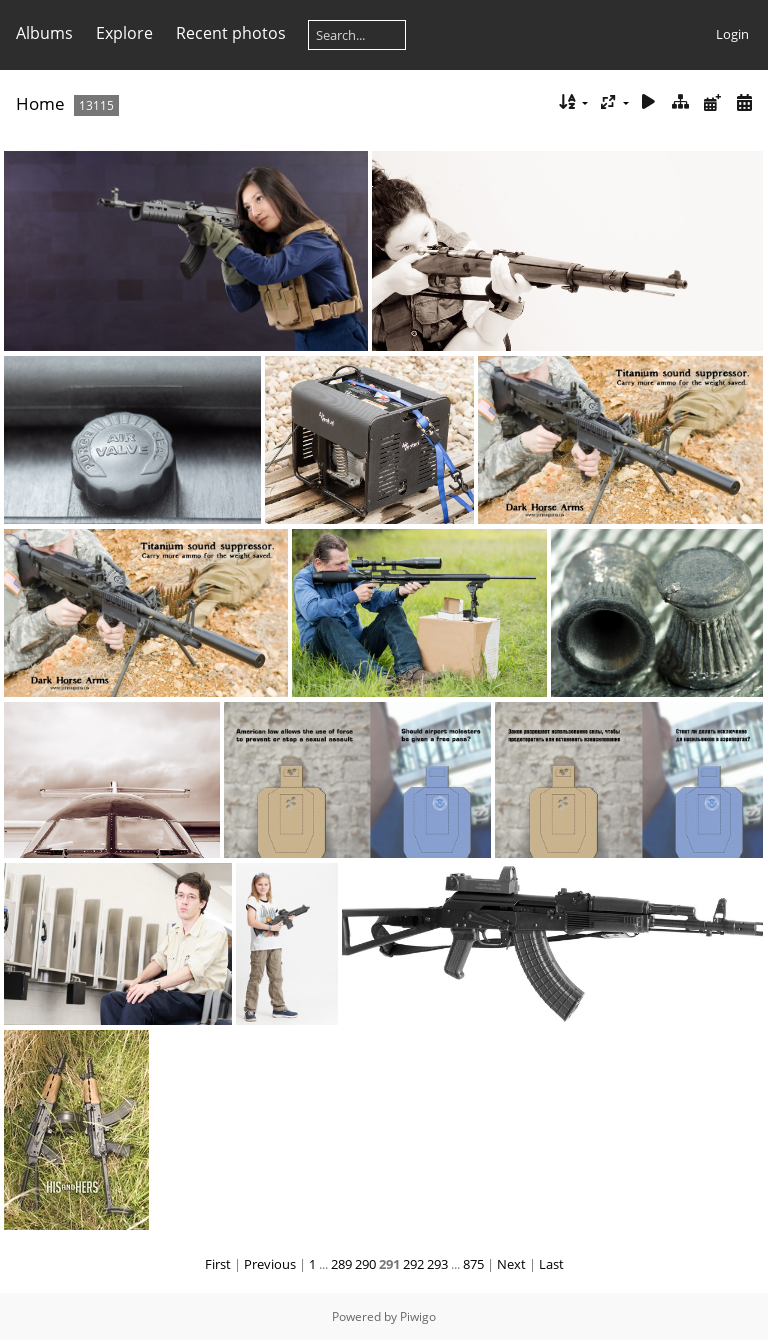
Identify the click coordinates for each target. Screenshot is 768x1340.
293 (437, 1264)
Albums (44, 33)
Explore (124, 33)
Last (551, 1264)
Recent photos (231, 33)
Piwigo (418, 1316)
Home (40, 103)
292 (413, 1264)
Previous (270, 1264)
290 (365, 1264)
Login (732, 34)
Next (511, 1264)
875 (473, 1264)
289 (341, 1264)
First (218, 1264)
